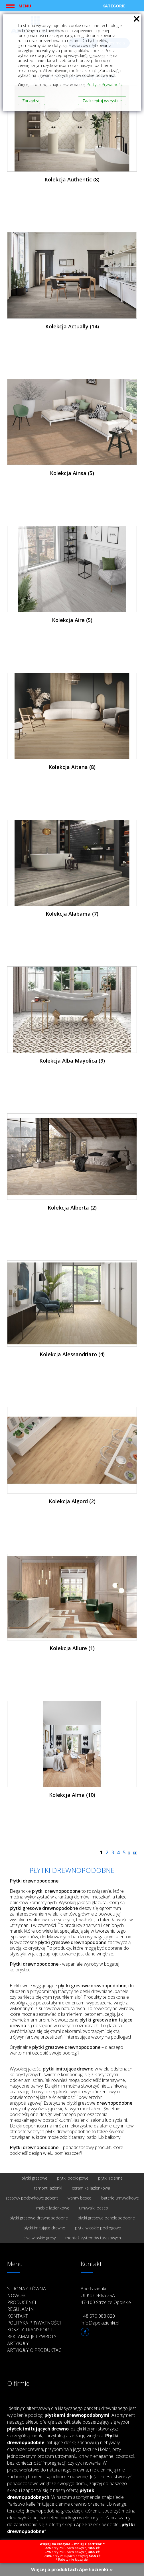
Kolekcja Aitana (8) (72, 767)
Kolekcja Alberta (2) (72, 1207)
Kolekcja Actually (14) (72, 326)
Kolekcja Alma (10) (72, 1794)
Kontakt (17, 2316)
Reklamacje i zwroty (31, 2336)
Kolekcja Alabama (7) (72, 913)
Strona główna (26, 2289)
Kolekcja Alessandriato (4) (72, 1354)
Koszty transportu (30, 2330)
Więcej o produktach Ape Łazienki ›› (72, 2569)
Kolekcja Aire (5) (72, 620)
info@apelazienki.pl (100, 2323)
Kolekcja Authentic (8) (72, 179)
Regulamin (20, 2309)
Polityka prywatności (34, 2323)
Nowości (18, 2295)
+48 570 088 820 (98, 2316)
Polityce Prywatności (105, 84)
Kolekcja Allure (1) (72, 1648)
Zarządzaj (31, 100)
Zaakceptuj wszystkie (102, 100)
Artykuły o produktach (36, 2350)
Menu (25, 6)
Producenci (21, 2302)
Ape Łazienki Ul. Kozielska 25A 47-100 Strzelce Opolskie (106, 2295)
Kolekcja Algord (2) (72, 1501)
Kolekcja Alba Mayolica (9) (72, 1060)
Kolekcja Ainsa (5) (72, 473)
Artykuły (18, 2343)
